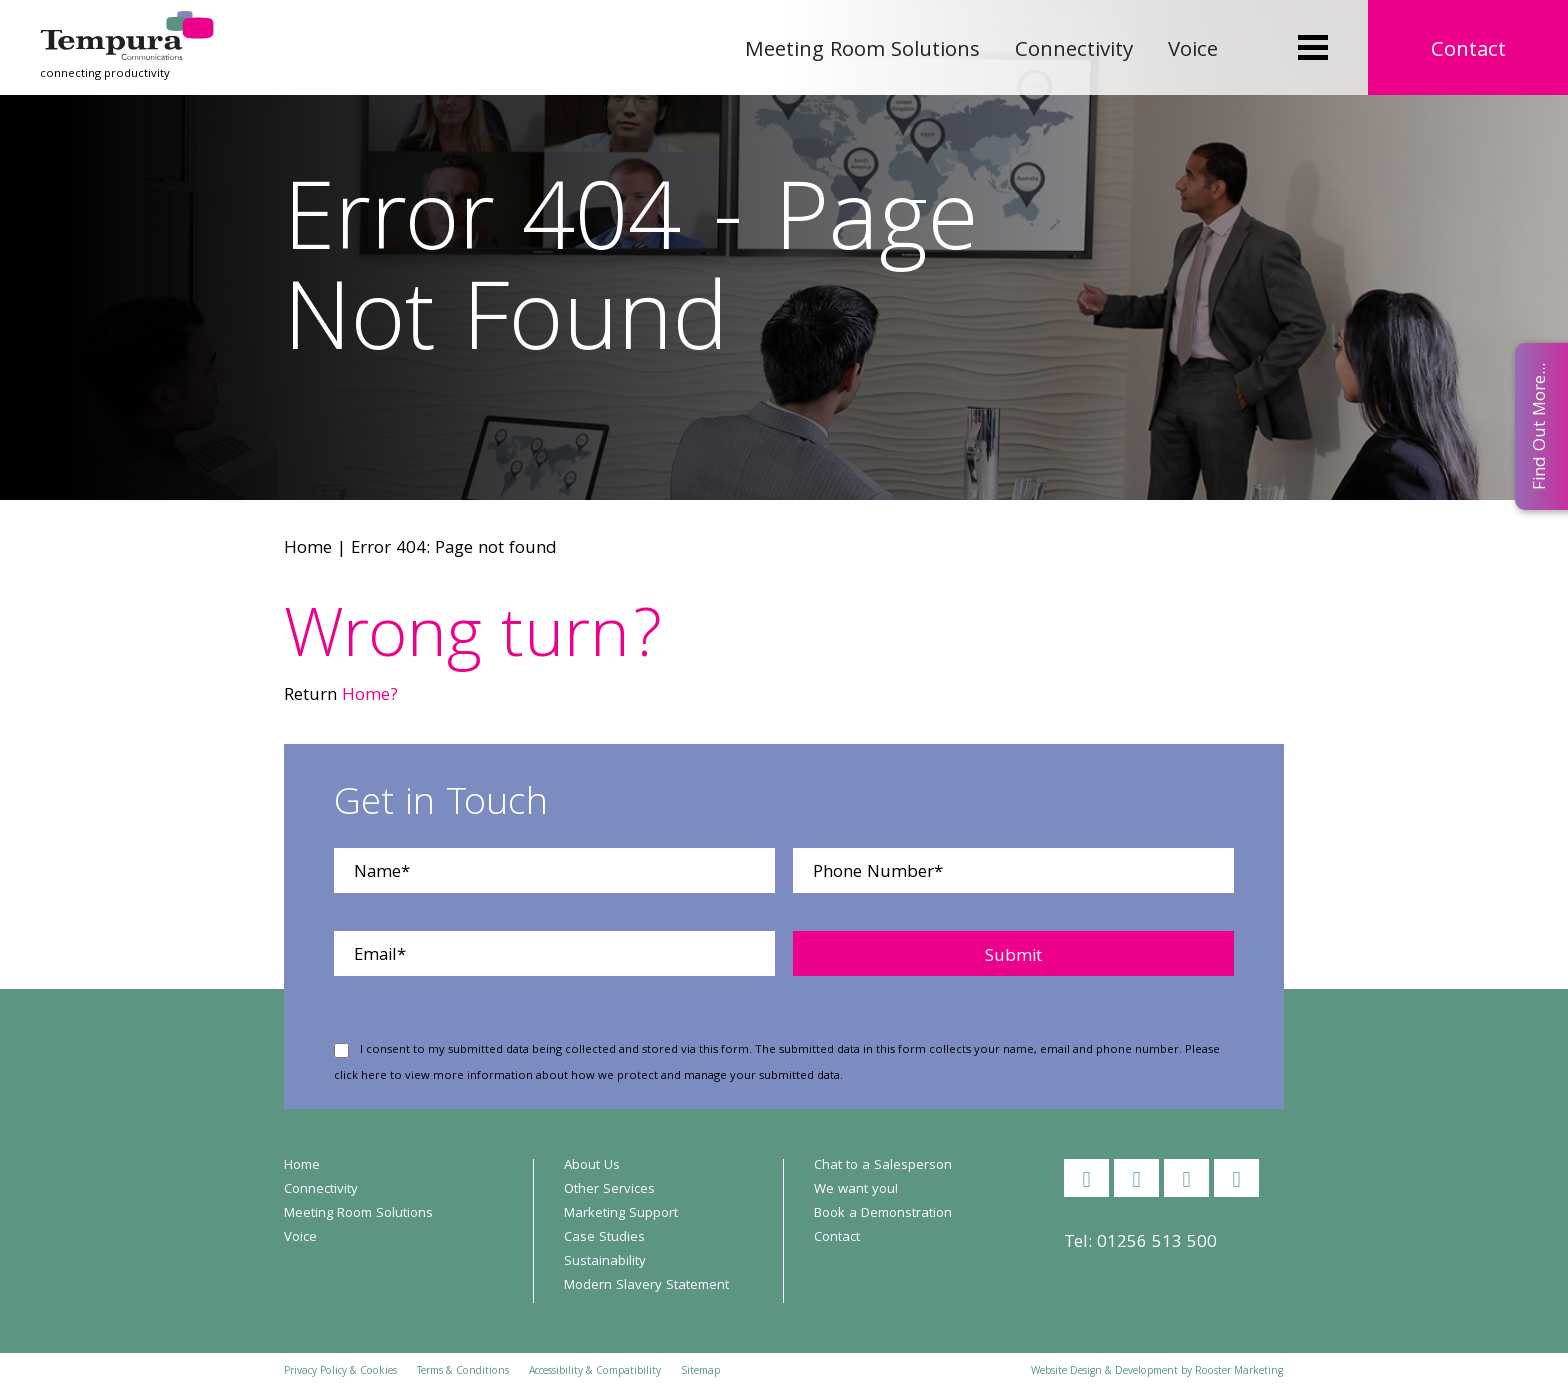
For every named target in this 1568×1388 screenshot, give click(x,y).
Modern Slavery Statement (646, 1286)
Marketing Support (621, 1214)
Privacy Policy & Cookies (340, 1372)
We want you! (856, 1190)
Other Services (609, 1190)
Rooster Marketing (1239, 1372)
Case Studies (604, 1238)
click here (360, 1076)
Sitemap (700, 1372)
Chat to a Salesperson (883, 1166)
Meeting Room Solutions (862, 51)
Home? (370, 696)
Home (308, 549)
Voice (1193, 51)
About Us (592, 1166)
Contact (1468, 51)
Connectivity (1074, 51)
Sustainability (605, 1262)
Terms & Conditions (463, 1372)
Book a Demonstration (883, 1214)
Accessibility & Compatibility (595, 1372)
